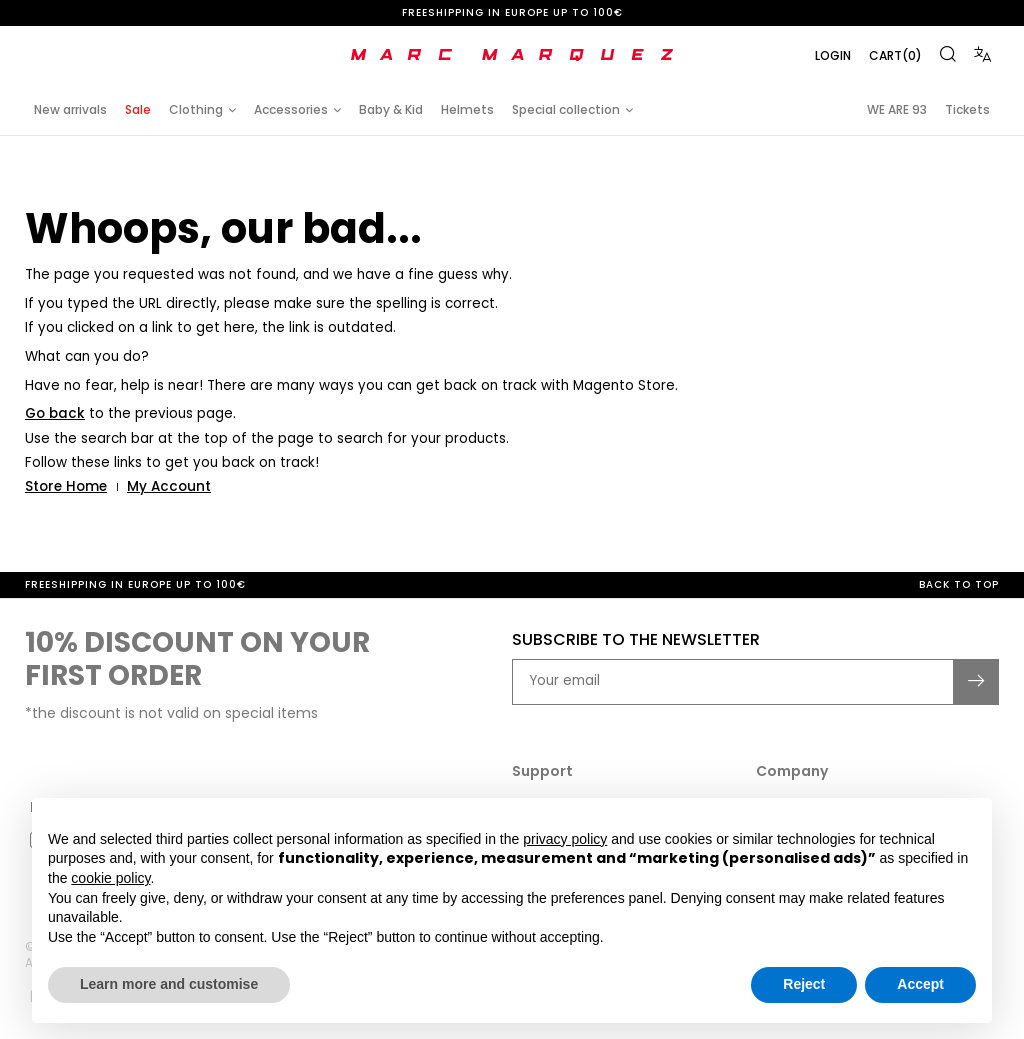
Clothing (196, 109)
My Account (169, 486)
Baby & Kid (391, 109)
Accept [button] (920, 984)
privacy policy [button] (565, 839)
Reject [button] (804, 984)
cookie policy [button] (110, 878)
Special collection (566, 109)
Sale (138, 109)
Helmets (467, 109)
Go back (55, 413)
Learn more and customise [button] (169, 984)
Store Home (66, 486)
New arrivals (70, 109)
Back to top (959, 584)
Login (833, 55)
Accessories (291, 109)
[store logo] (512, 55)
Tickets (967, 109)
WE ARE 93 (897, 109)
